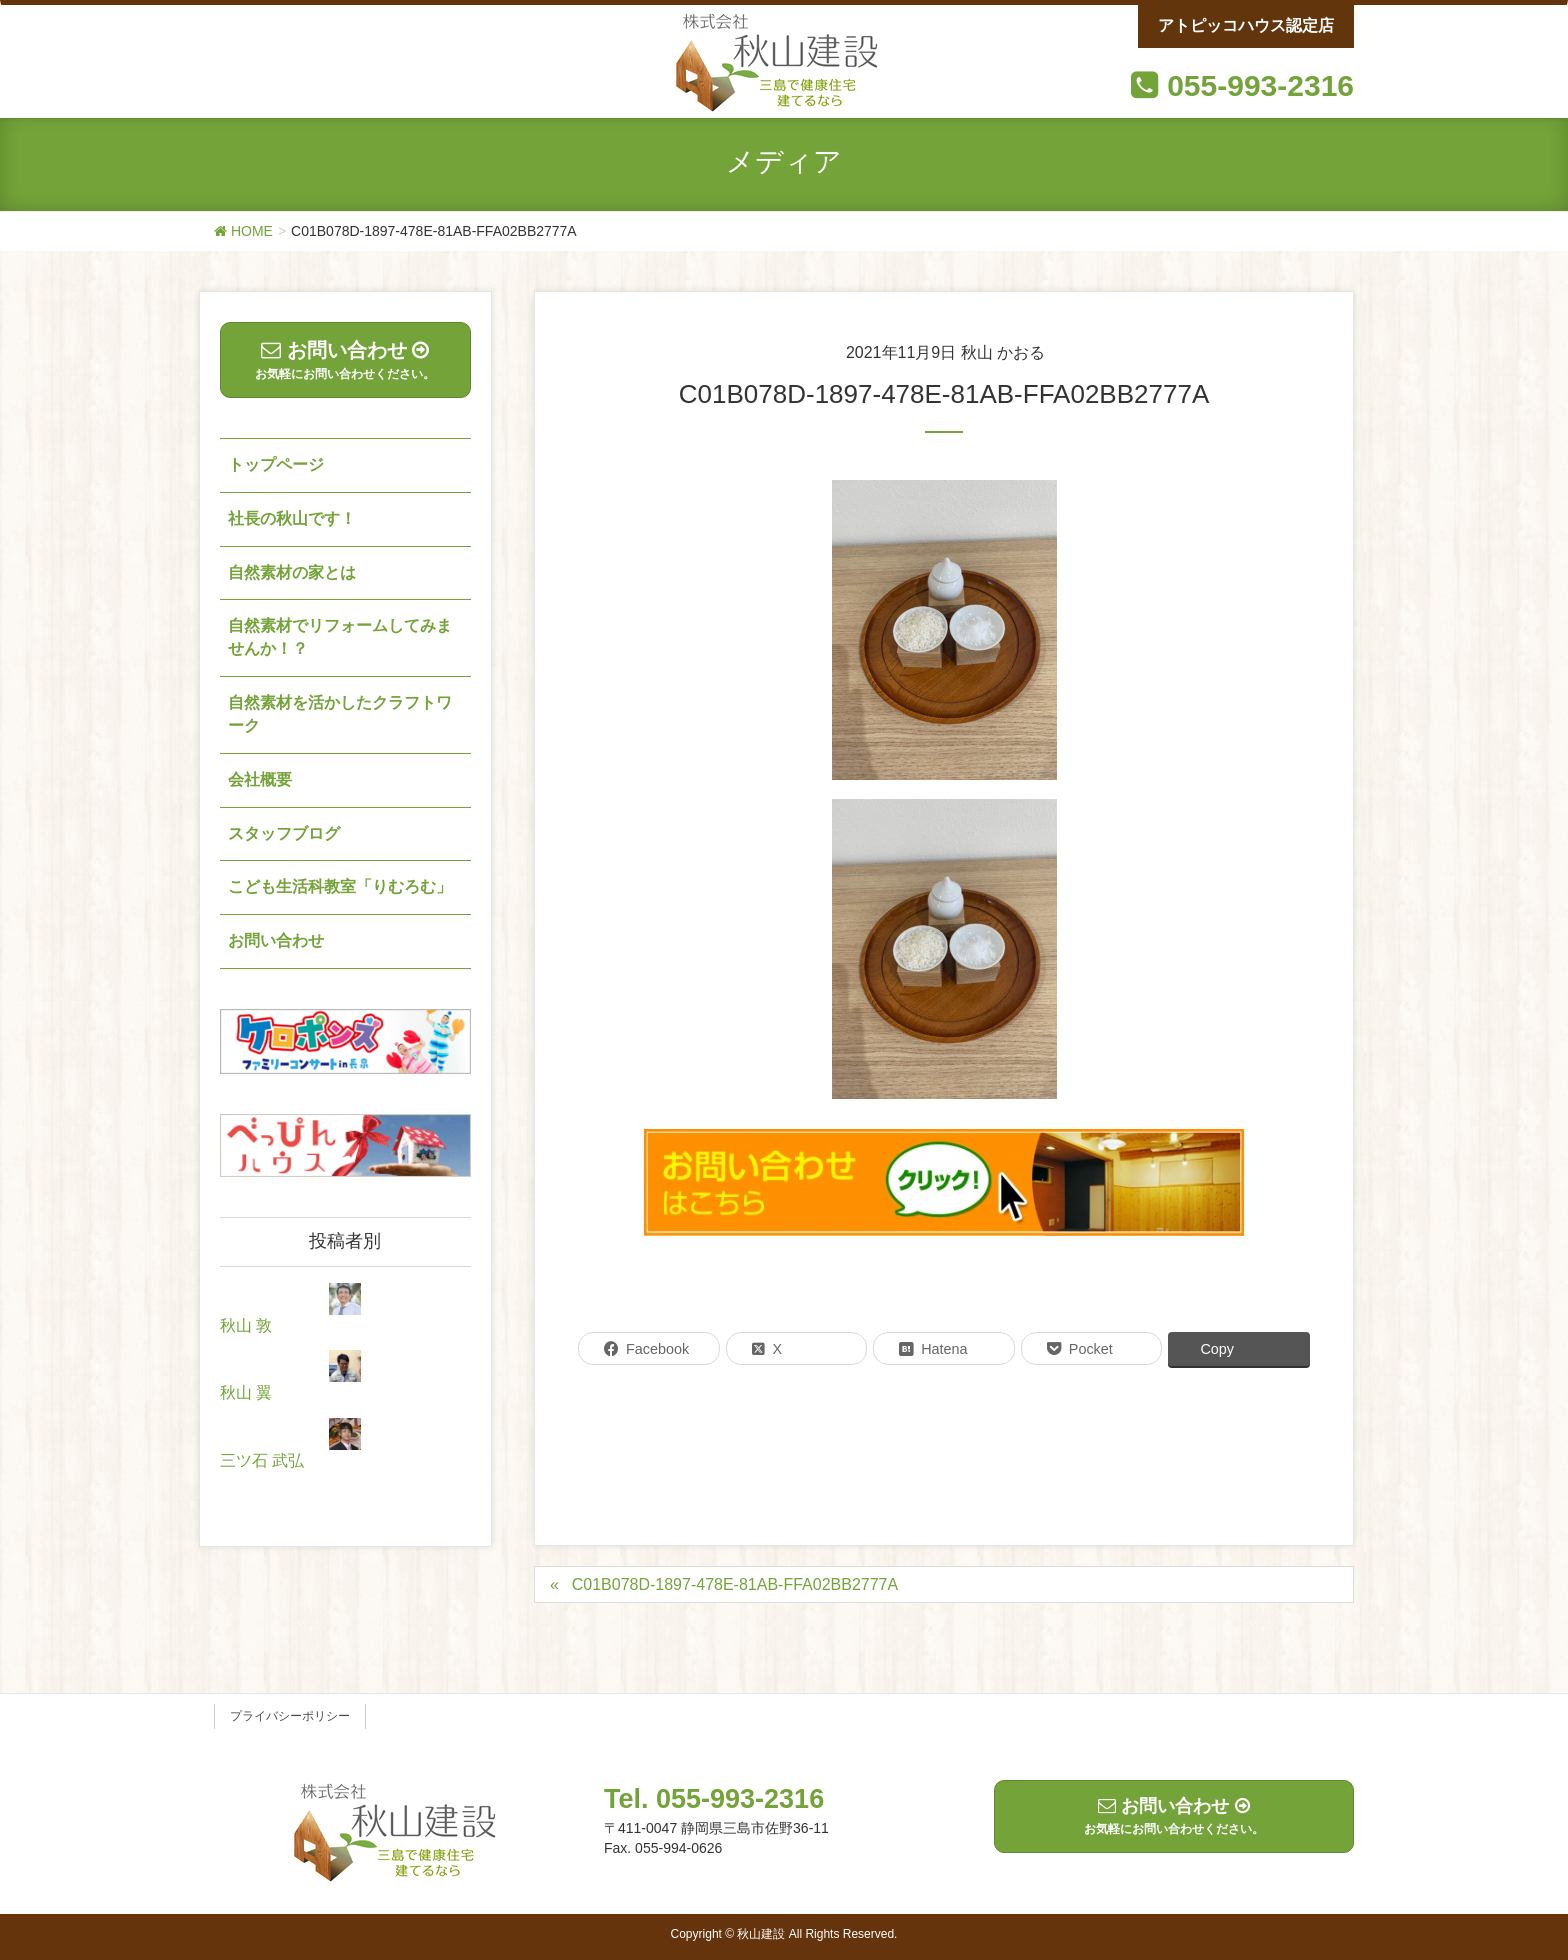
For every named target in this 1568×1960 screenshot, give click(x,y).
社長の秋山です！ (292, 518)
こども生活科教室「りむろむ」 (340, 886)
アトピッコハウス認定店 (1246, 25)
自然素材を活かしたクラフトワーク (340, 714)
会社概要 (260, 779)
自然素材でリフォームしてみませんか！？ (340, 637)
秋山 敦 (246, 1325)
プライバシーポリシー (290, 1716)
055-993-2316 (1260, 85)
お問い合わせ (276, 940)
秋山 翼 (246, 1392)
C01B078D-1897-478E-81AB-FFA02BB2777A (735, 1584)
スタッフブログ (284, 833)
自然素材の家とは (292, 572)
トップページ (276, 464)
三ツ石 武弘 (262, 1460)
